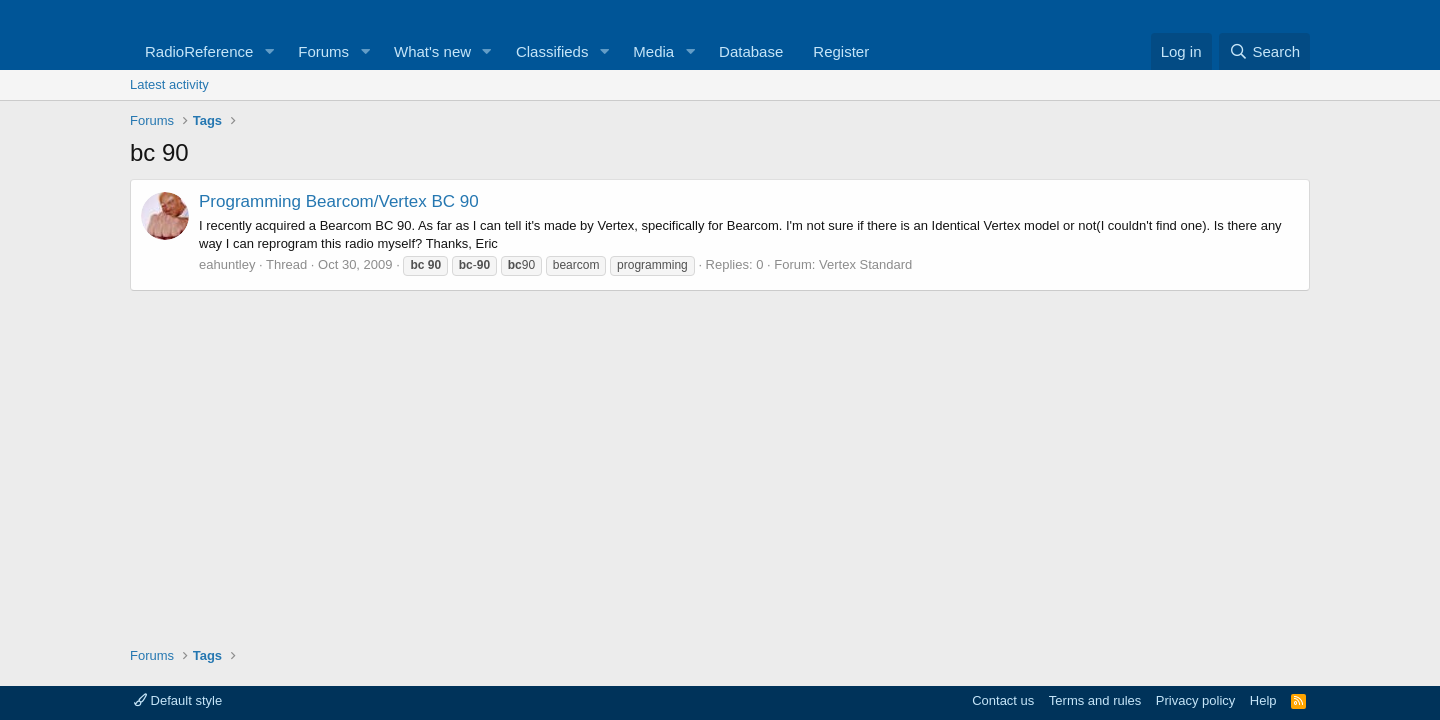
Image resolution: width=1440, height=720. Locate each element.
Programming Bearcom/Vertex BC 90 (339, 201)
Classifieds (552, 51)
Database (751, 51)
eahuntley (227, 264)
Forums (323, 51)
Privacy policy (1195, 700)
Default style (178, 700)
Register (841, 51)
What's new (432, 51)
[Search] (1264, 51)
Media (653, 51)
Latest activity (169, 84)
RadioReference (199, 51)
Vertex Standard (865, 264)
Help (1263, 700)
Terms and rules (1095, 700)
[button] (269, 51)
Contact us (1003, 700)
